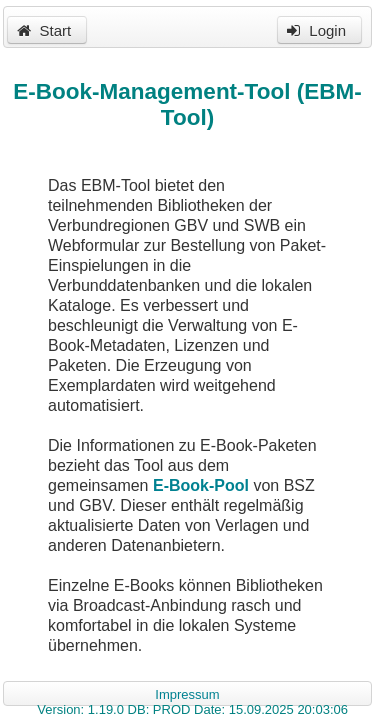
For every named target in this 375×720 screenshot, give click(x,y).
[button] (47, 30)
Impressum (187, 694)
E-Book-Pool (201, 485)
